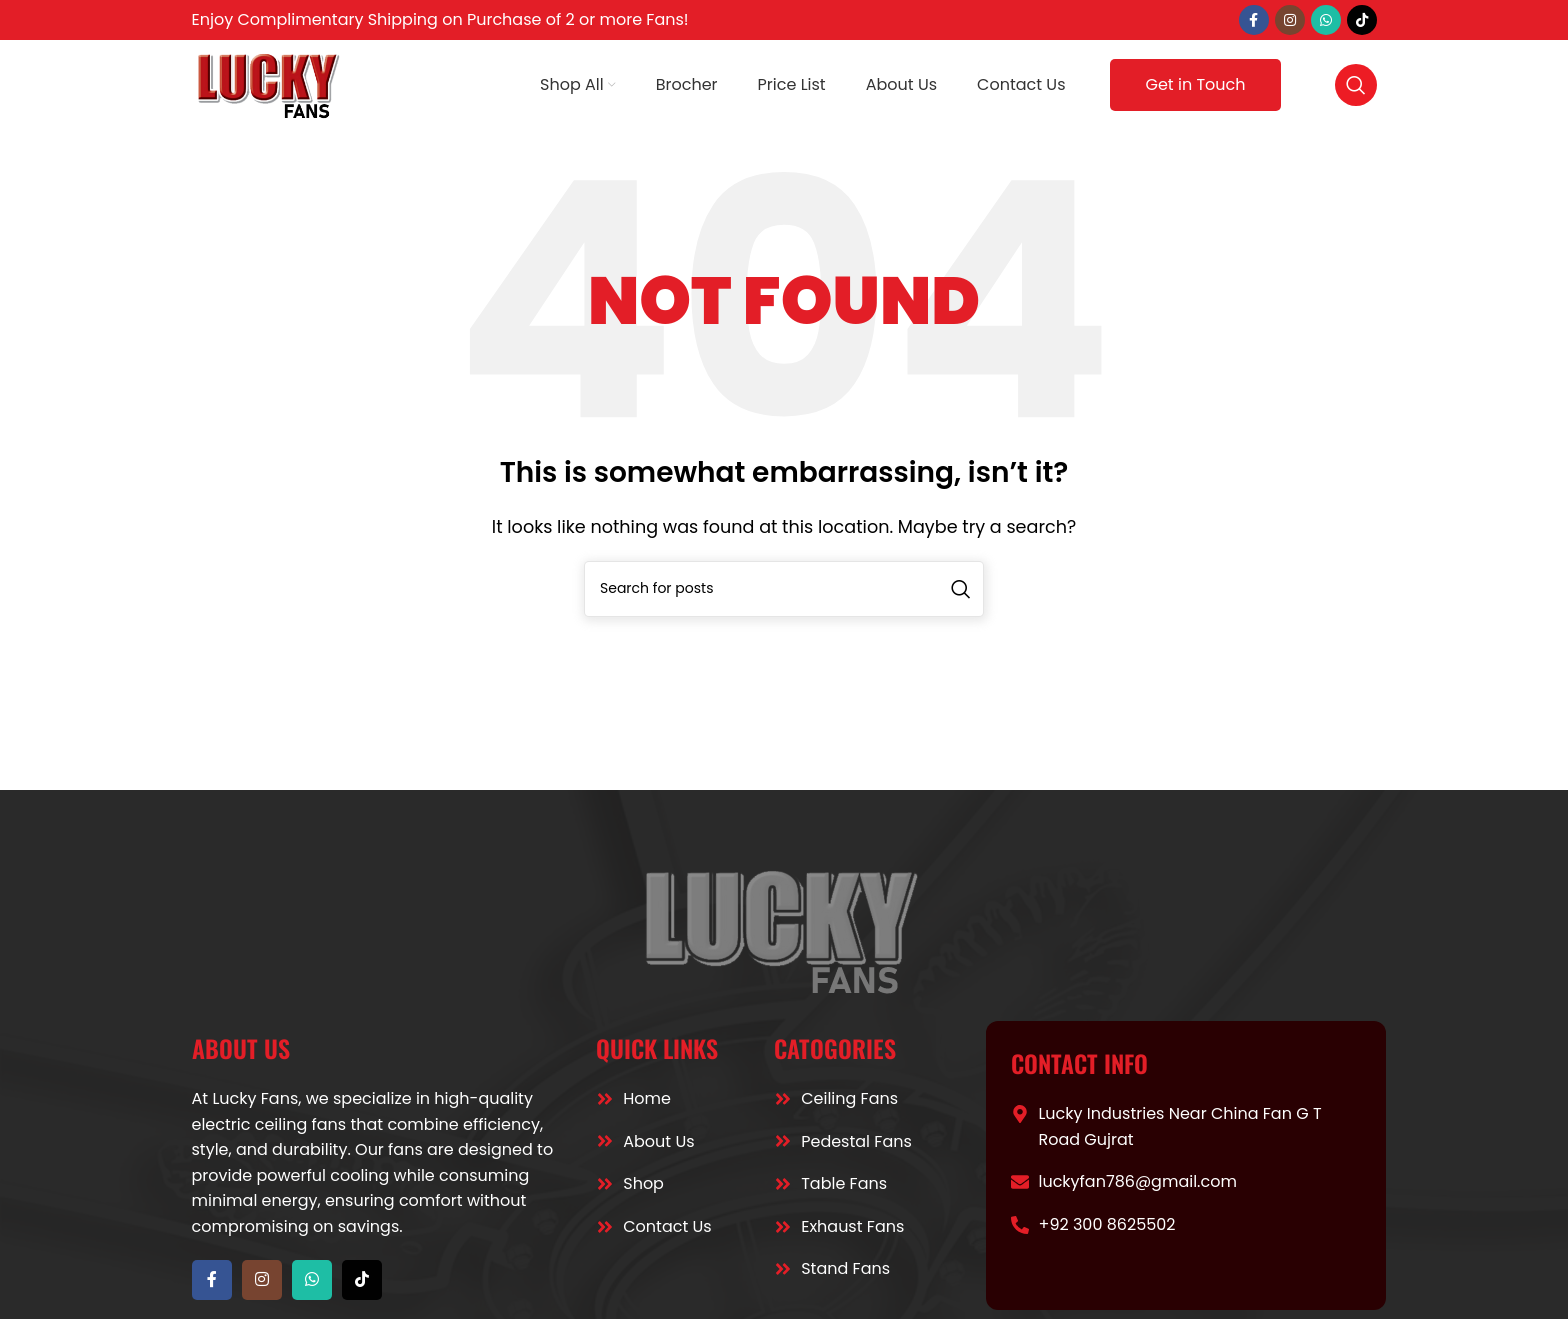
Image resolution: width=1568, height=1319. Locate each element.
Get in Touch (1195, 84)
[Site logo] (270, 83)
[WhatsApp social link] (1326, 20)
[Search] (1356, 85)
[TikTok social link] (1362, 20)
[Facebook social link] (1254, 20)
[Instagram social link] (1290, 20)
